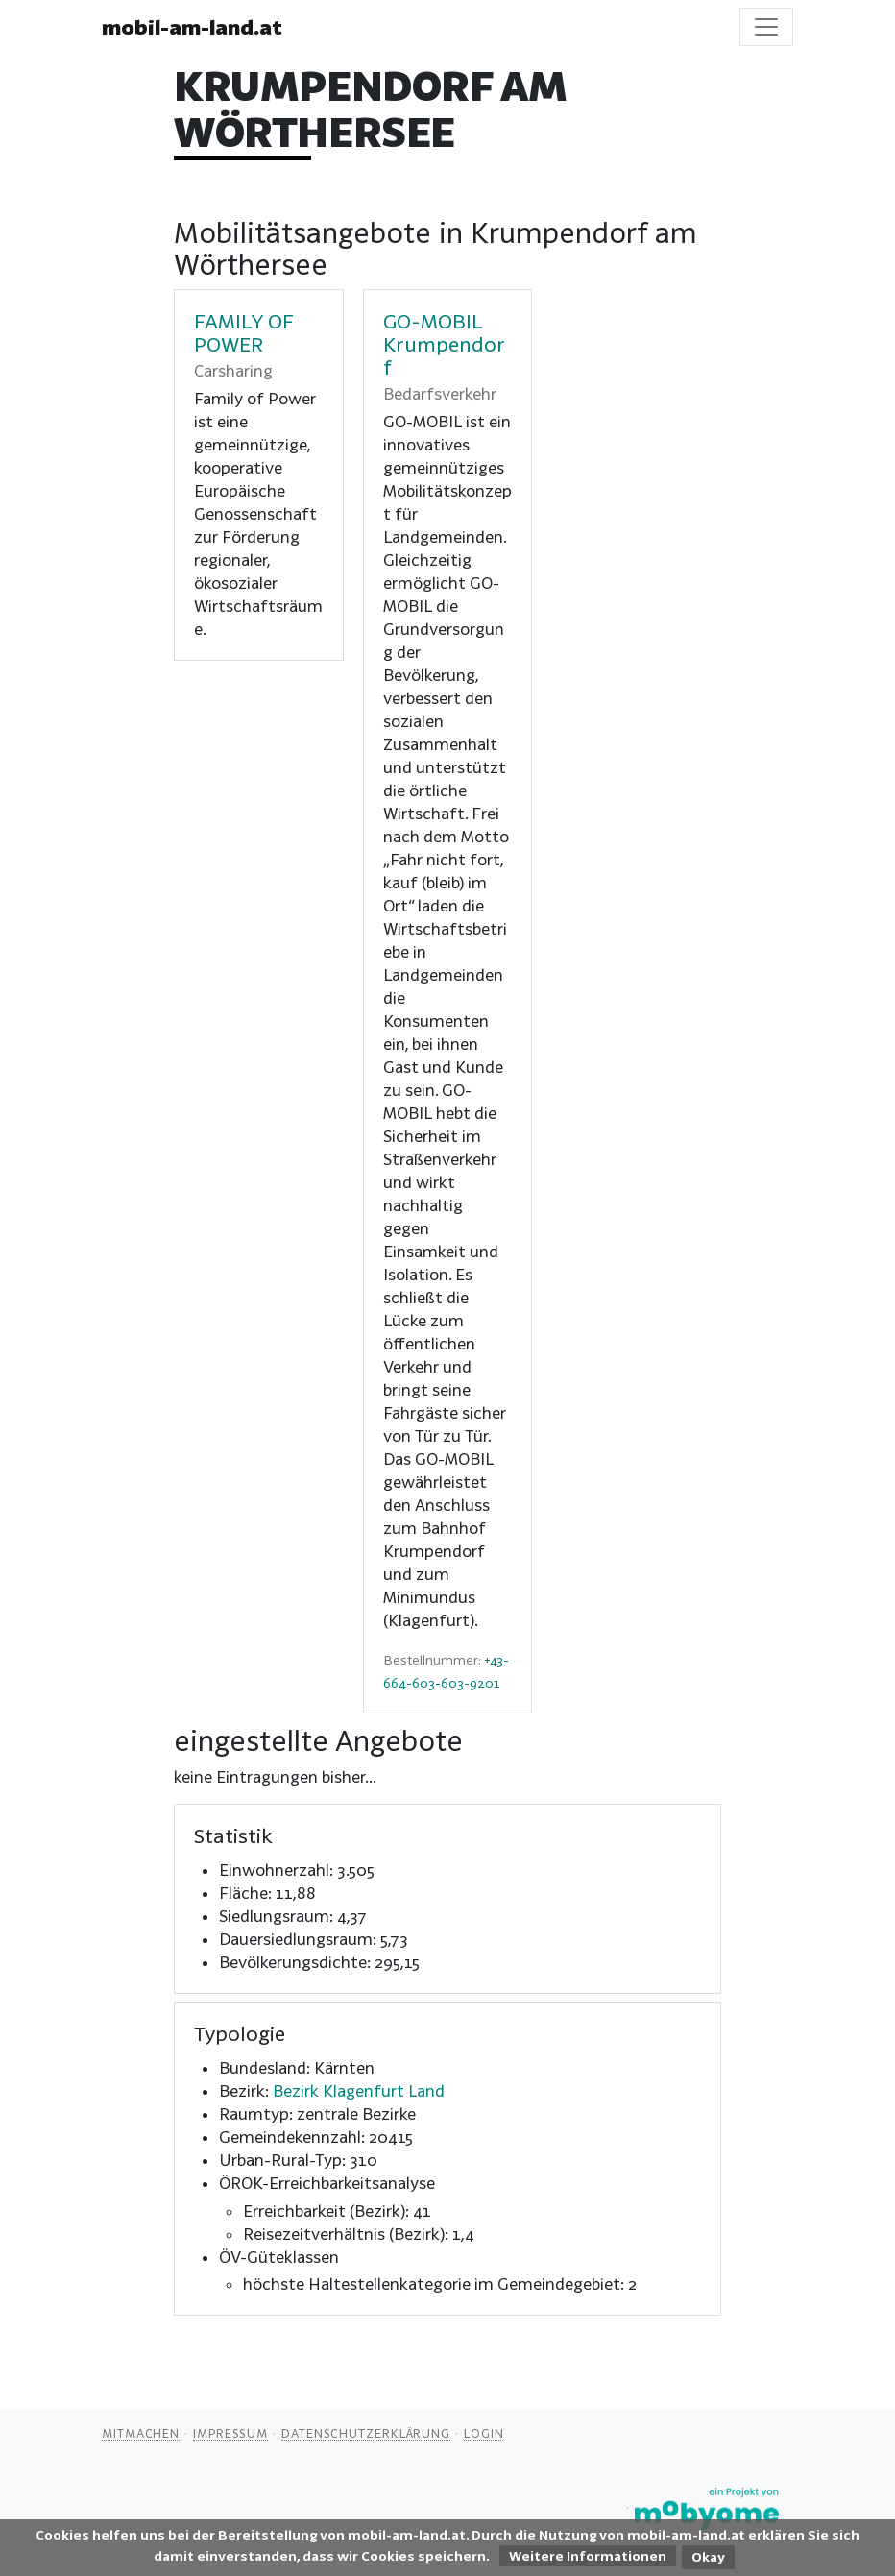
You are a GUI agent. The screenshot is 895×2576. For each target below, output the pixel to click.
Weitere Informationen (587, 2556)
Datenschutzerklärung (365, 2433)
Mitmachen (141, 2433)
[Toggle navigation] (766, 27)
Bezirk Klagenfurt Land (359, 2090)
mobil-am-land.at (192, 26)
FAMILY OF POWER (244, 332)
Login (484, 2433)
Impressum (230, 2433)
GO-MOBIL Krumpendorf (444, 343)
